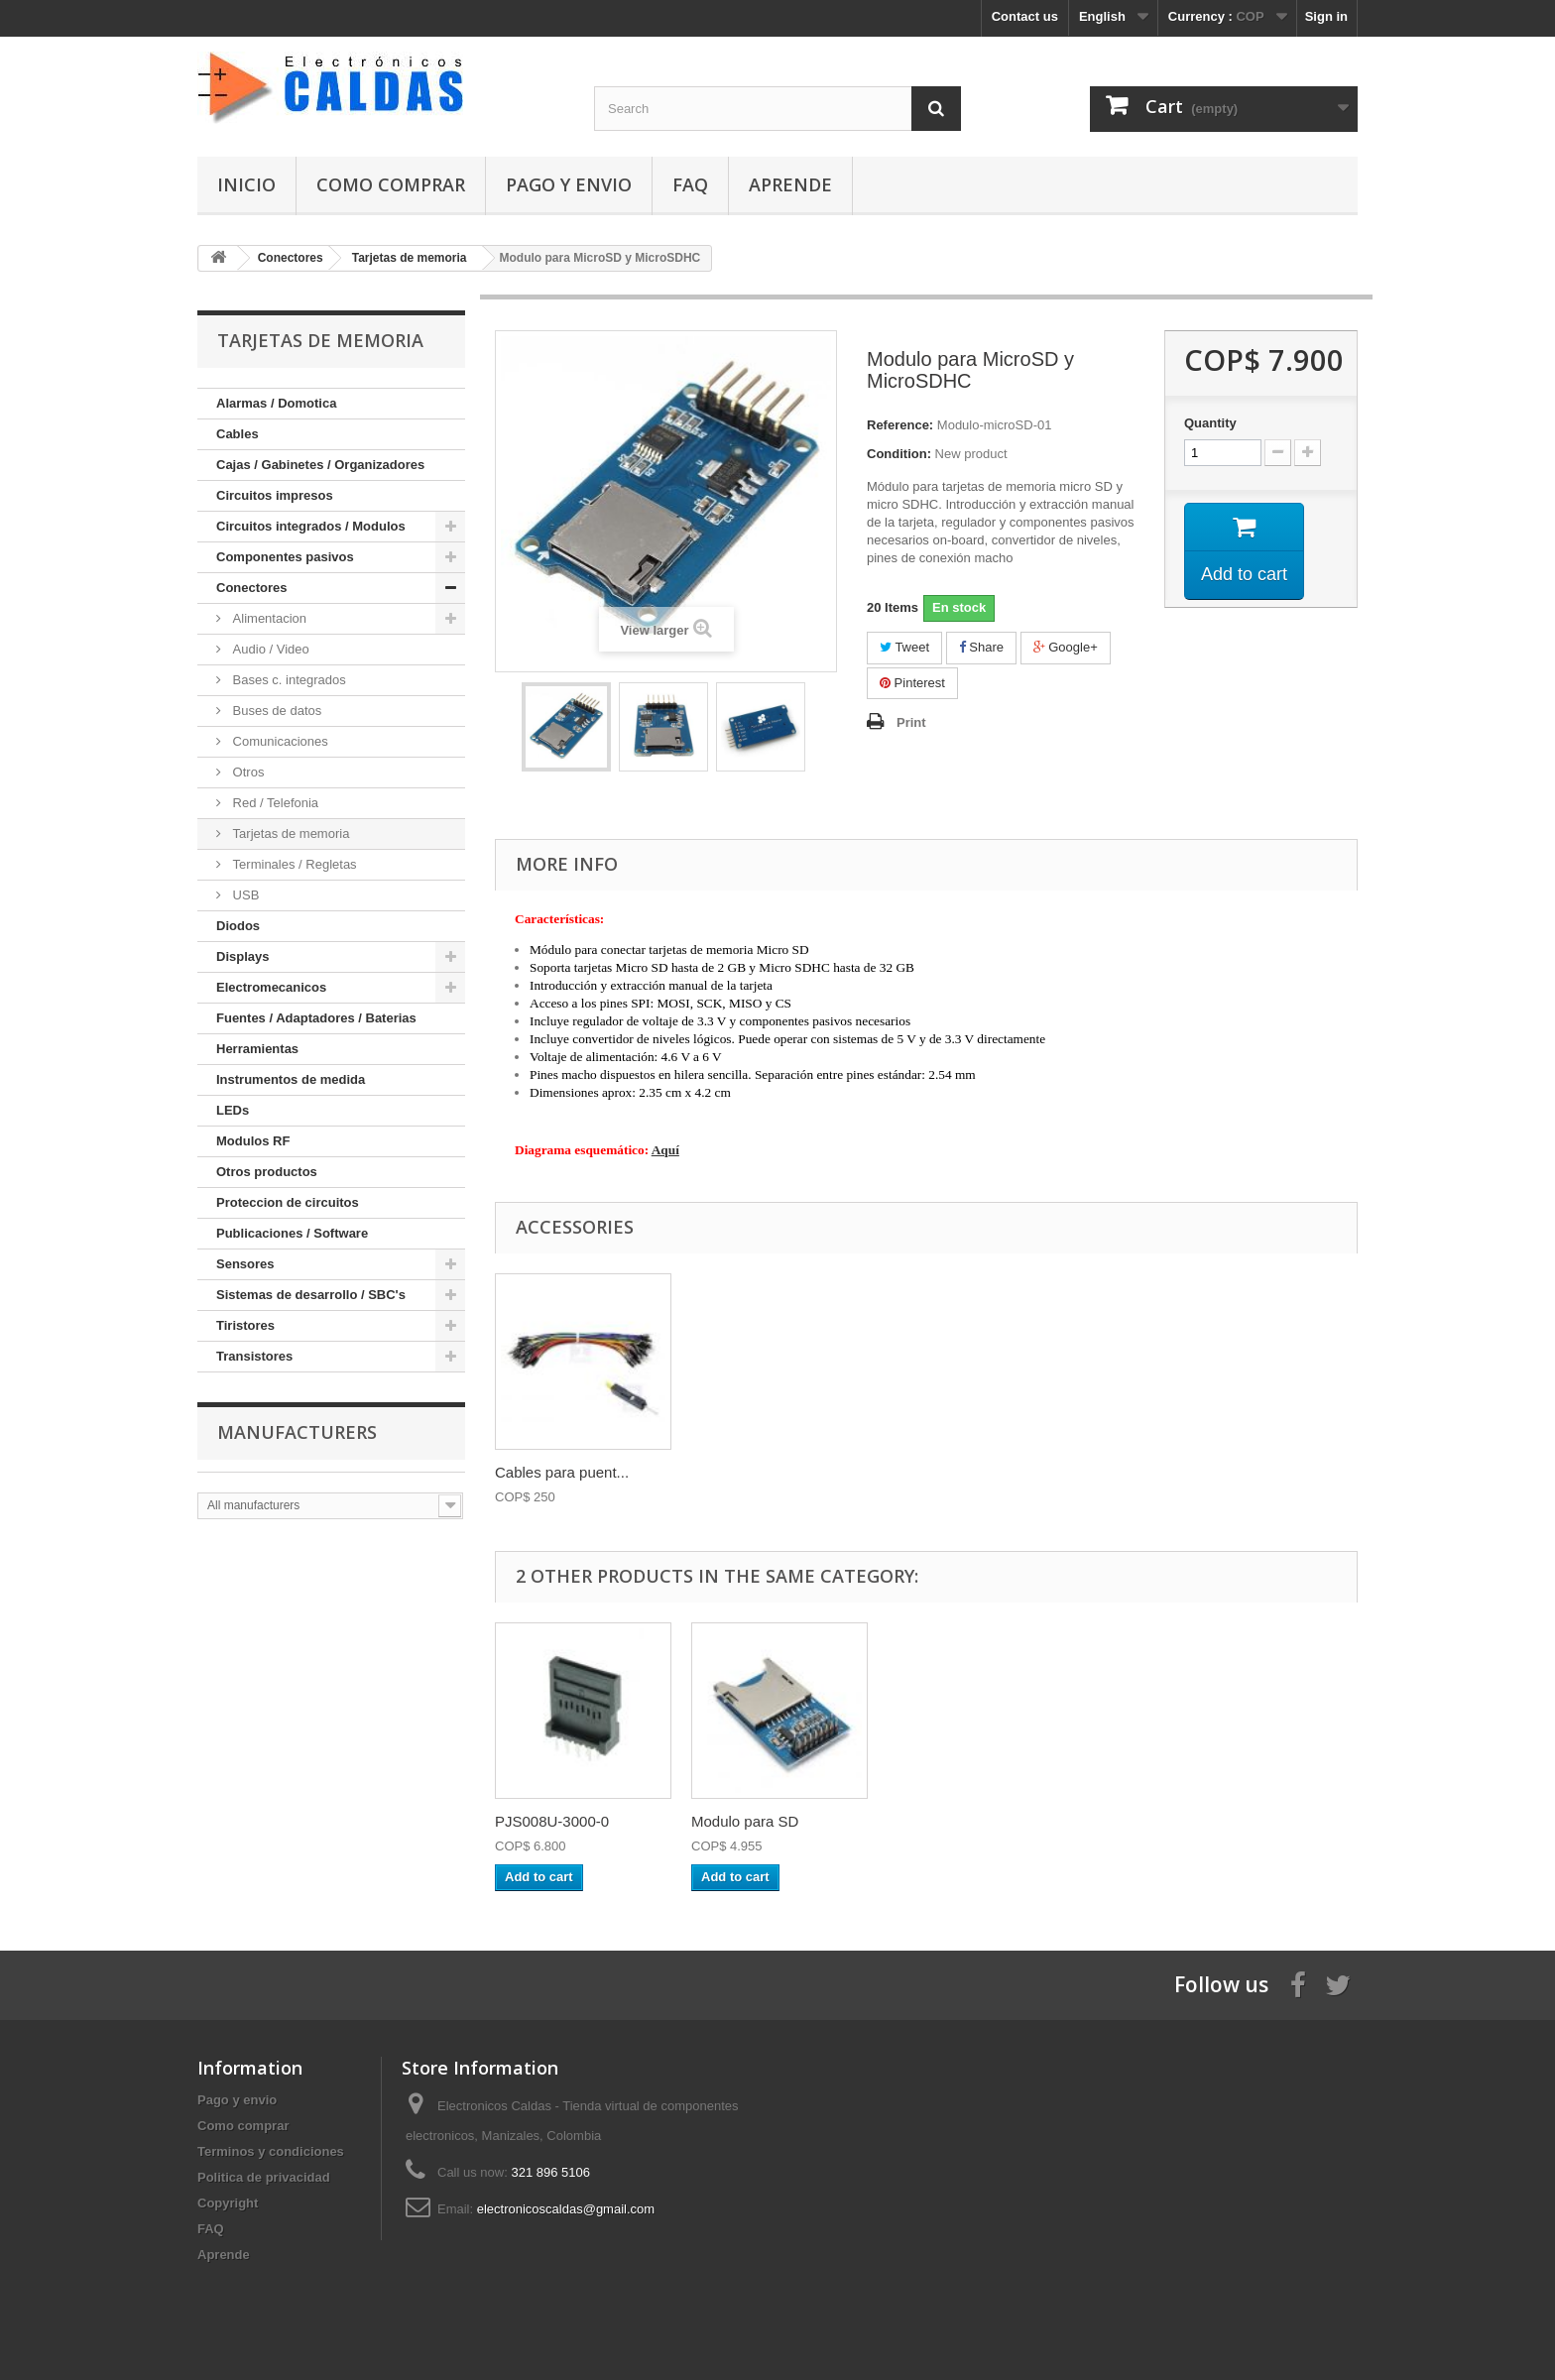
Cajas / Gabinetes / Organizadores (320, 464)
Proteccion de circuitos (287, 1202)
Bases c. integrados (287, 679)
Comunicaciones (278, 741)
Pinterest (912, 682)
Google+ (1065, 647)
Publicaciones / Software (292, 1233)
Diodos (238, 925)
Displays (242, 956)
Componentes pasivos (285, 556)
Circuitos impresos (274, 495)
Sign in (1326, 16)
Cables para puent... (562, 1472)
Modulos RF (253, 1140)
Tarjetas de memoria (289, 833)
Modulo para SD (744, 1821)
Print (911, 722)
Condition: (899, 453)
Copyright (227, 2203)
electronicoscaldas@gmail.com (566, 2209)
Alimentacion (267, 618)
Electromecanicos (271, 987)
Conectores (252, 587)
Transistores (254, 1356)
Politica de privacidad (263, 2177)
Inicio (246, 184)
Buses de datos (275, 710)
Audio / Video (269, 649)
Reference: (900, 424)
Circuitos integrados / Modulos (311, 526)
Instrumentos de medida (290, 1079)
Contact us (1025, 16)
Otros (246, 772)
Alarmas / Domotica (276, 403)
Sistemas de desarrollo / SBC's (311, 1294)
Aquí (665, 1149)
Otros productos (266, 1171)
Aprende (790, 184)
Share (981, 647)
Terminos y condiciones (270, 2151)
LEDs (232, 1110)
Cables (237, 433)
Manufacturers (297, 1432)
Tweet (904, 647)
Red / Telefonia (273, 802)
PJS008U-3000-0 (552, 1821)
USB (244, 895)
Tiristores (245, 1325)
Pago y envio (569, 184)
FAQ (690, 184)
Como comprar (390, 184)
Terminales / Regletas (293, 864)
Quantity (1210, 423)
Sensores (245, 1263)
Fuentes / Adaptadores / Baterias (316, 1018)
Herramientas (257, 1048)
